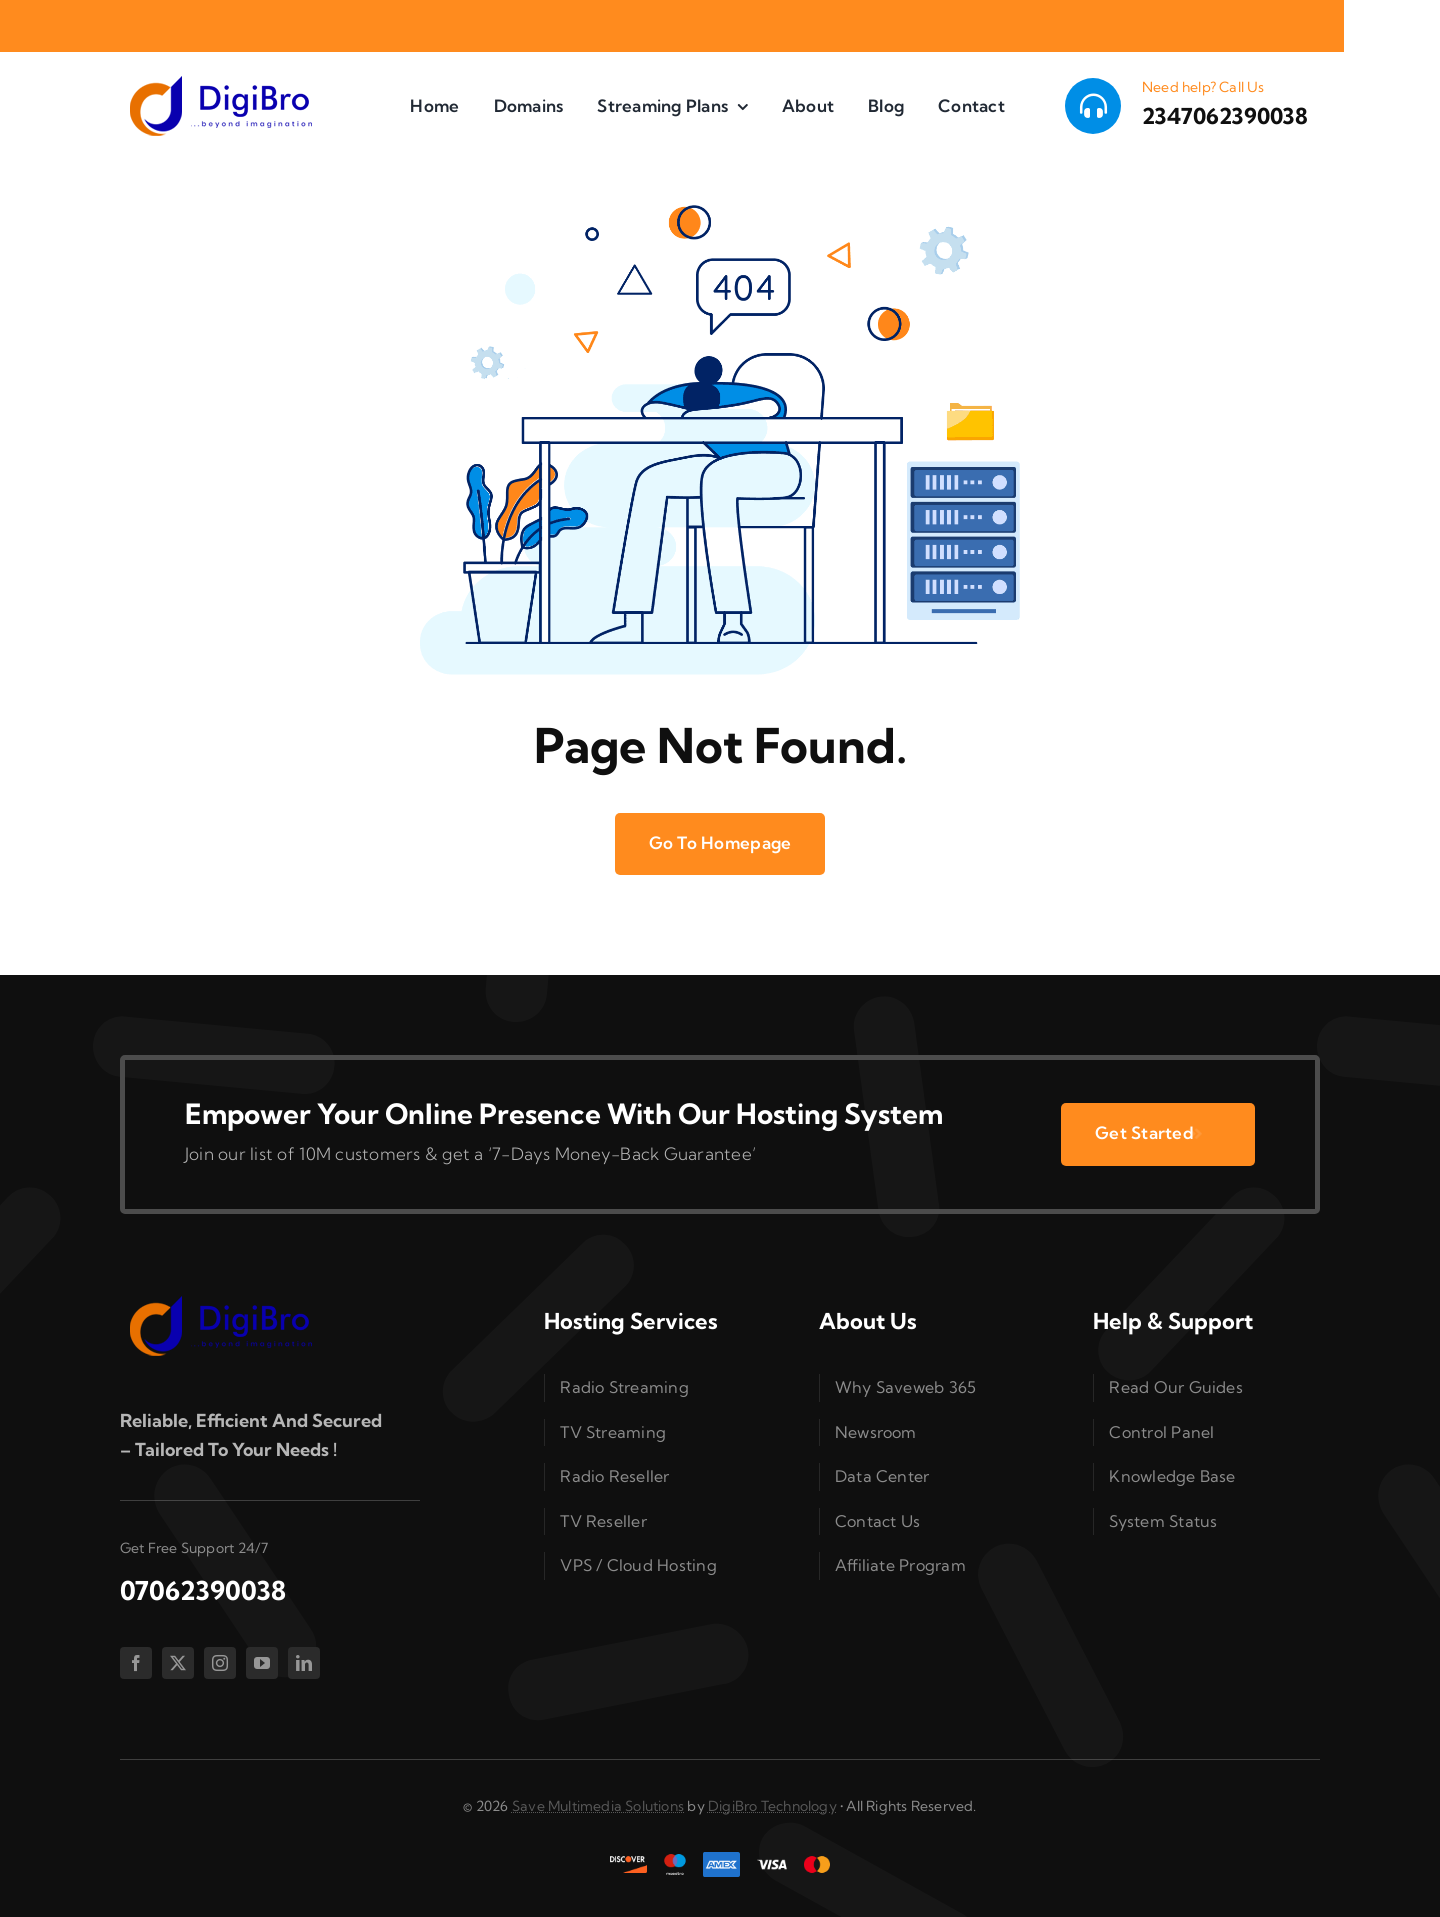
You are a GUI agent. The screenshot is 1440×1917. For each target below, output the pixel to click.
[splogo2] (220, 82)
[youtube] (262, 1663)
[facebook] (136, 1663)
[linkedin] (304, 1663)
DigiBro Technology (772, 1806)
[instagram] (220, 1663)
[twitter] (178, 1663)
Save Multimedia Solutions (598, 1806)
